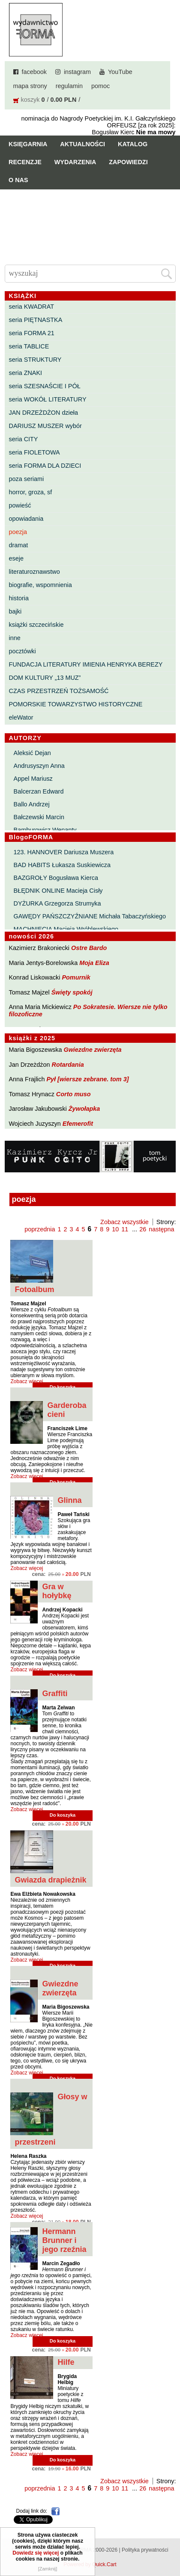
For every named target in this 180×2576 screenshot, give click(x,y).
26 (142, 1229)
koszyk (30, 99)
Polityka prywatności (145, 2550)
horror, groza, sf (30, 492)
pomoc (100, 86)
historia (19, 598)
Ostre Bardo (89, 947)
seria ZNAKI (25, 372)
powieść (20, 505)
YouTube (120, 71)
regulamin (69, 86)
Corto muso (73, 1094)
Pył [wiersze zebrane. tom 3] (87, 1079)
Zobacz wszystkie (124, 1222)
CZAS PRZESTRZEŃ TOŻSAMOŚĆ (59, 691)
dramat (18, 545)
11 (124, 1229)
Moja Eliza (94, 962)
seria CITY (23, 439)
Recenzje (25, 162)
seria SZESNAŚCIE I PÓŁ (45, 386)
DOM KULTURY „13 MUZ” (45, 677)
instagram (77, 71)
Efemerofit (78, 1123)
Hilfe (65, 2362)
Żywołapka (84, 1108)
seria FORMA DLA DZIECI (45, 465)
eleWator (21, 717)
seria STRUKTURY (35, 359)
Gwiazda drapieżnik (50, 1880)
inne (15, 637)
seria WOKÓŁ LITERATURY (48, 399)
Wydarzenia (75, 162)
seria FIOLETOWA (34, 452)
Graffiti (54, 1693)
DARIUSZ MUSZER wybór (45, 425)
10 (115, 1229)
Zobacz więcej (26, 1381)
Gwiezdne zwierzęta (92, 1049)
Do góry (170, 2544)
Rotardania (67, 1064)
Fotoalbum (34, 1289)
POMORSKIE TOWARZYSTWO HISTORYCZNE (76, 704)
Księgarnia (28, 144)
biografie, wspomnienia (40, 584)
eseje (16, 558)
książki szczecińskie (36, 624)
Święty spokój (72, 992)
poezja (18, 531)
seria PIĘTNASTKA (36, 319)
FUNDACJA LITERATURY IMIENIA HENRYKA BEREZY (86, 664)
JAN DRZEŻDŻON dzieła (43, 412)
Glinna (69, 1500)
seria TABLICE (29, 346)
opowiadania (26, 518)
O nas (18, 180)
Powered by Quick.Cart (89, 2564)
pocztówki (22, 651)
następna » (164, 1229)
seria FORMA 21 (31, 333)
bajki (15, 611)
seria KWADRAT (31, 306)
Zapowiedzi (128, 162)
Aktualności (82, 144)
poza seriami (26, 478)
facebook (34, 71)
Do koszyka (63, 1815)
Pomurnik (76, 977)
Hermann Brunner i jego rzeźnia (64, 2240)
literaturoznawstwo (34, 571)
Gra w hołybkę (56, 1591)
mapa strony (30, 86)
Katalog (132, 144)
